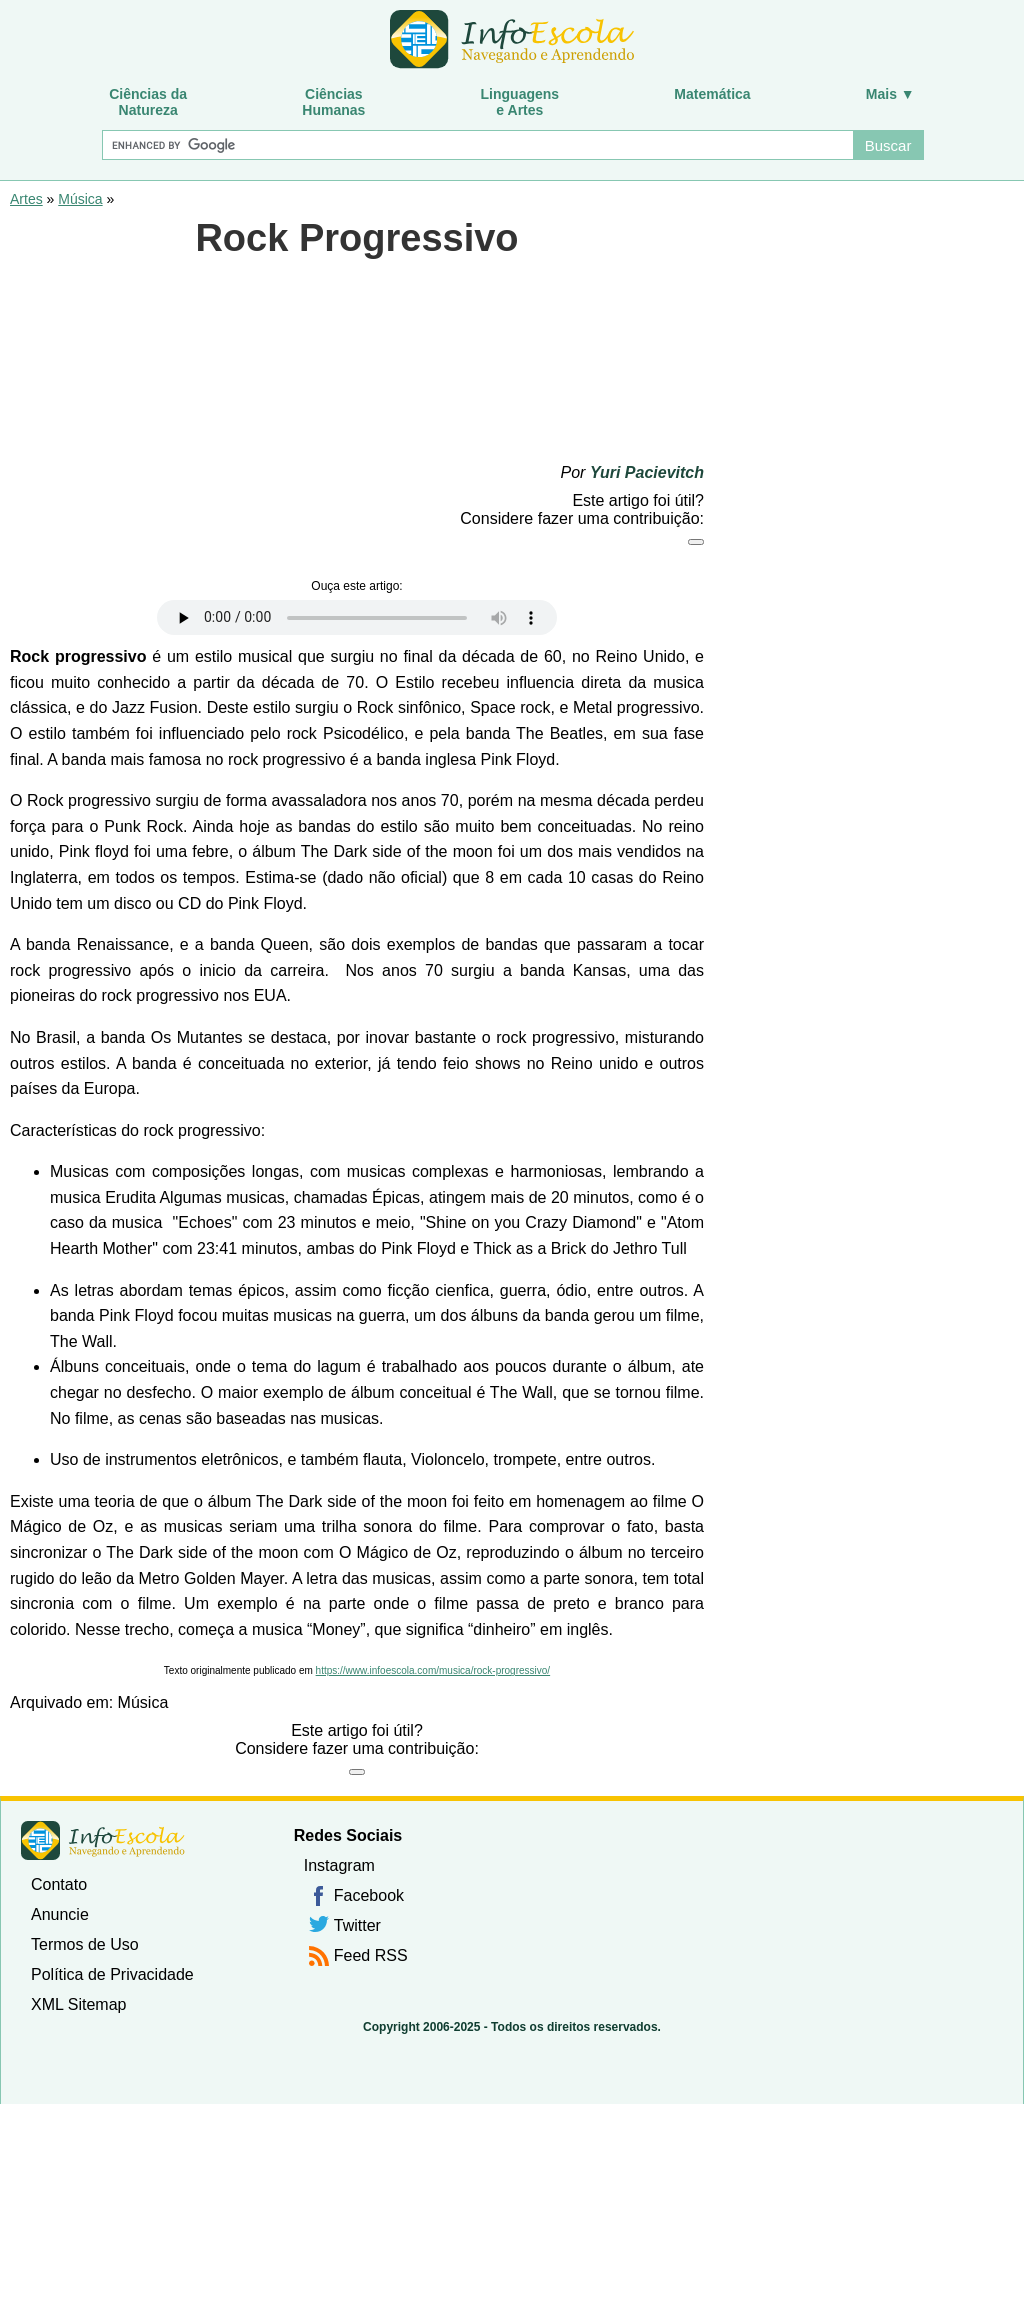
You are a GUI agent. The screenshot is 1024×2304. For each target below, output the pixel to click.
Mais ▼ (890, 94)
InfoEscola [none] (103, 1840)
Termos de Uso (85, 1944)
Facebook (369, 1895)
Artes (26, 199)
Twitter (357, 1925)
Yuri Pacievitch (647, 472)
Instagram (339, 1865)
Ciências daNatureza (148, 102)
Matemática (712, 94)
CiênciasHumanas (333, 102)
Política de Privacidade (112, 1974)
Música (80, 199)
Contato (59, 1884)
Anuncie (60, 1914)
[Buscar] (476, 145)
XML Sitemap (78, 2004)
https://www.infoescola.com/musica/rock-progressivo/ (433, 1670)
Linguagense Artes (520, 102)
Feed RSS (371, 1955)
